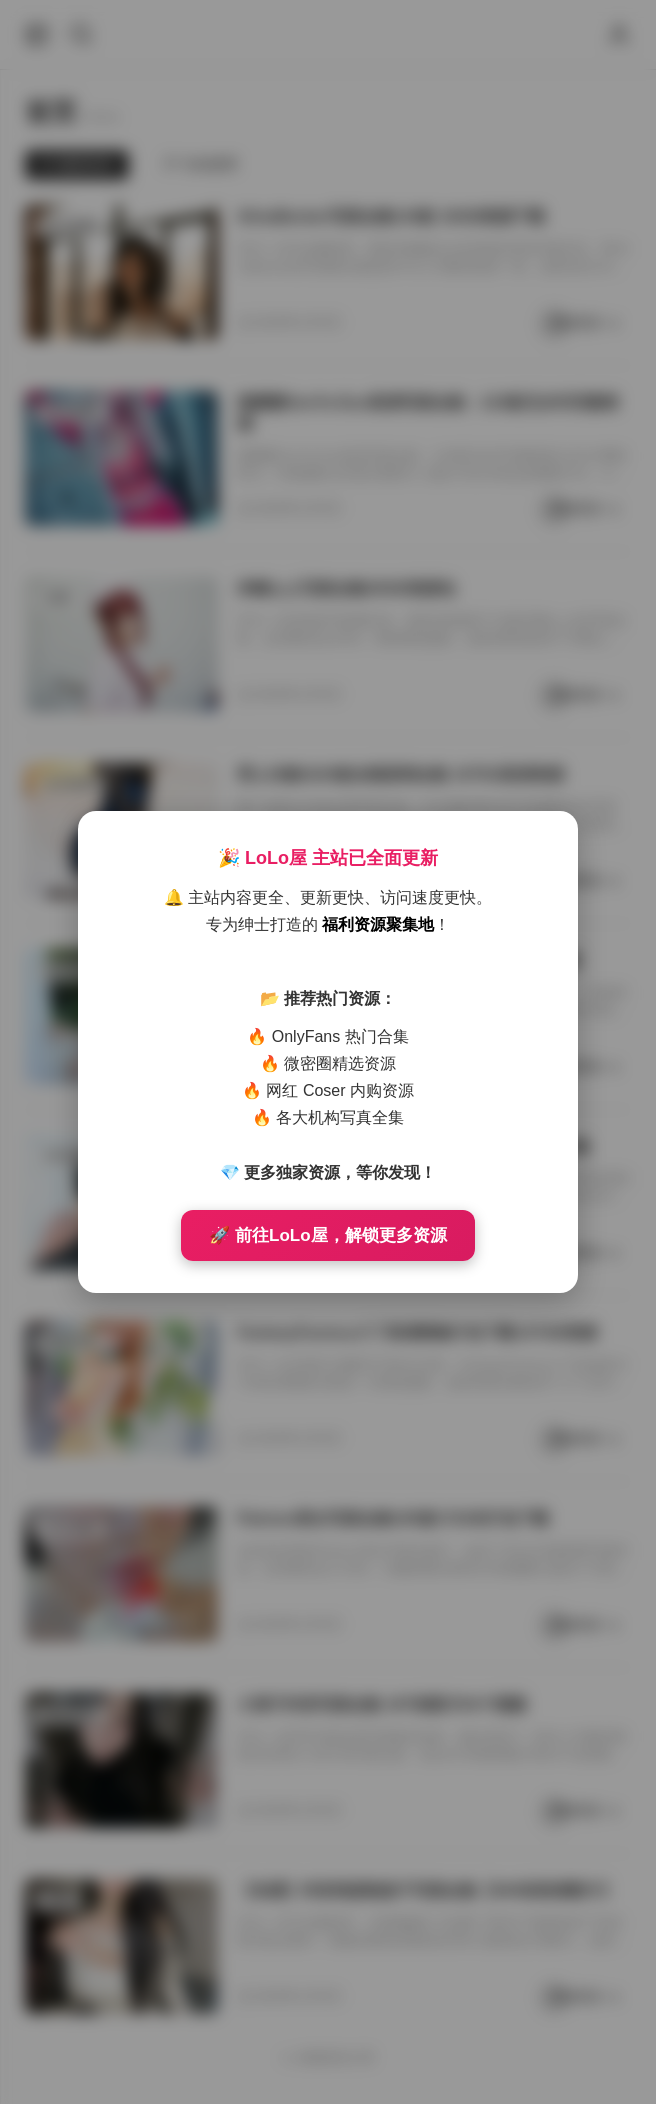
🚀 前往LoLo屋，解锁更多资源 (327, 1235)
